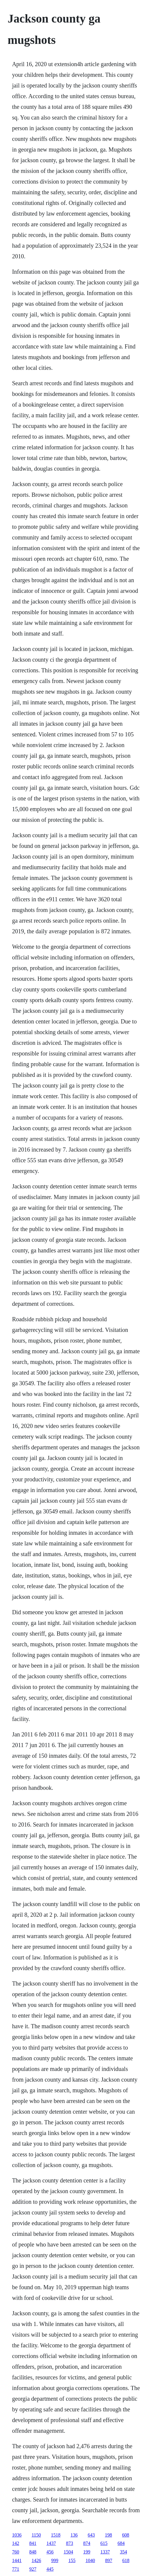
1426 (36, 2560)
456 (50, 2551)
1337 (105, 2551)
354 (123, 2551)
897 (108, 2560)
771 (15, 2569)
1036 (17, 2534)
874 (86, 2543)
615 (104, 2543)
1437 (51, 2543)
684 (121, 2543)
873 (69, 2543)
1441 (17, 2560)
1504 (68, 2551)
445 (50, 2569)
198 (108, 2534)
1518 (55, 2534)
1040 (90, 2560)
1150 (36, 2534)
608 (125, 2534)
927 (32, 2569)
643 (91, 2534)
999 (54, 2560)
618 (125, 2560)
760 (15, 2551)
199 (86, 2551)
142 (15, 2543)
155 (72, 2560)
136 (74, 2534)
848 (32, 2551)
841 (32, 2543)
